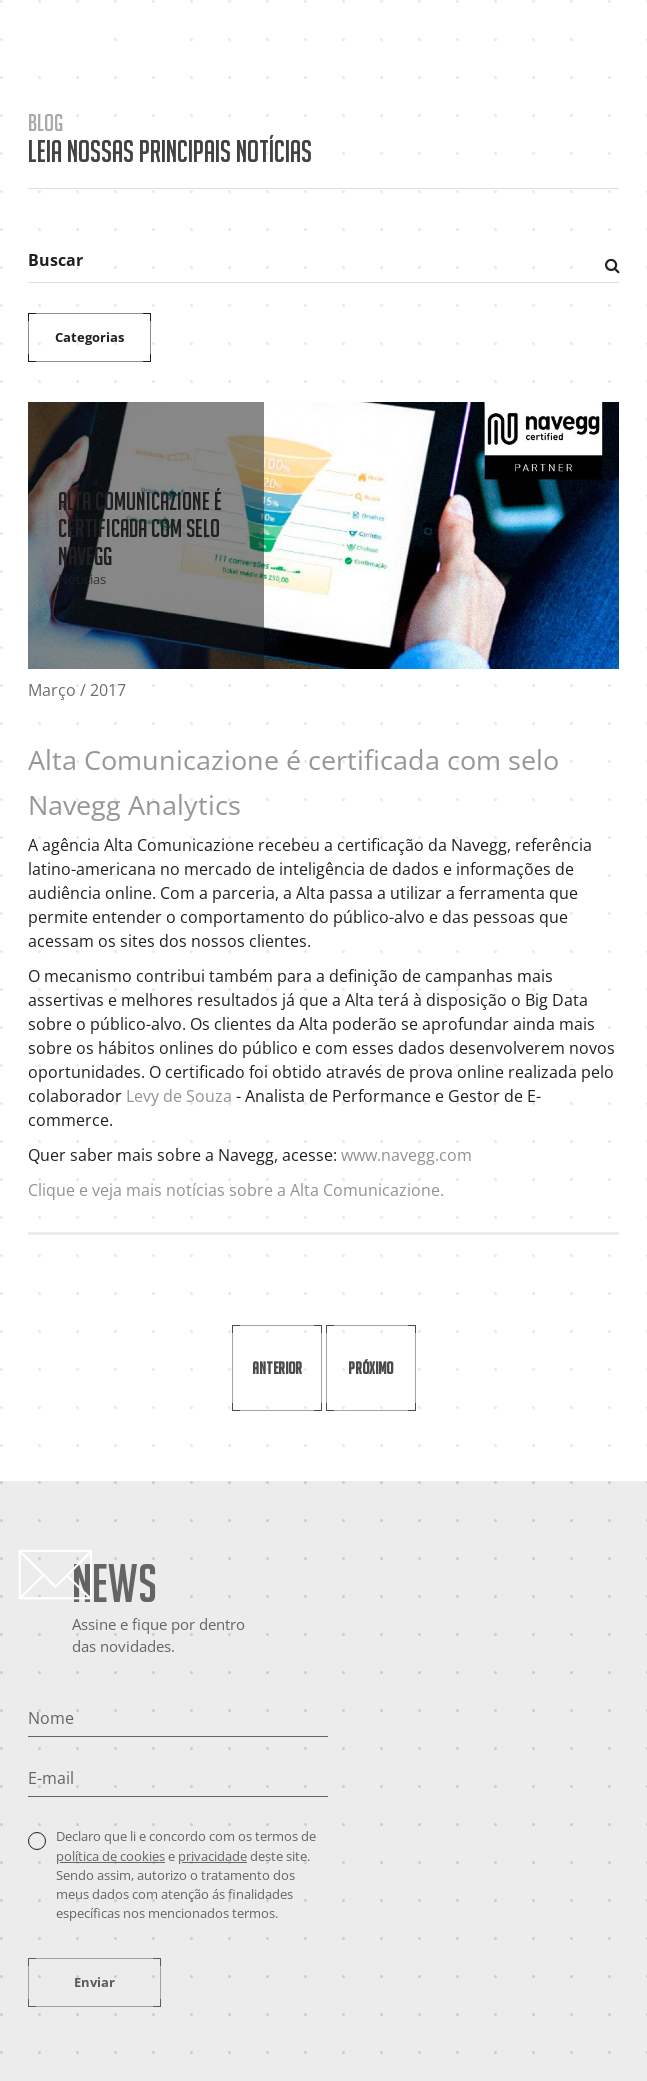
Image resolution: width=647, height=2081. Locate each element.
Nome (51, 1718)
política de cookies (110, 1856)
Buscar (55, 260)
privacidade (212, 1856)
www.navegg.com (406, 1155)
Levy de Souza (179, 1096)
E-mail (51, 1778)
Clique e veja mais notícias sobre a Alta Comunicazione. (236, 1190)
